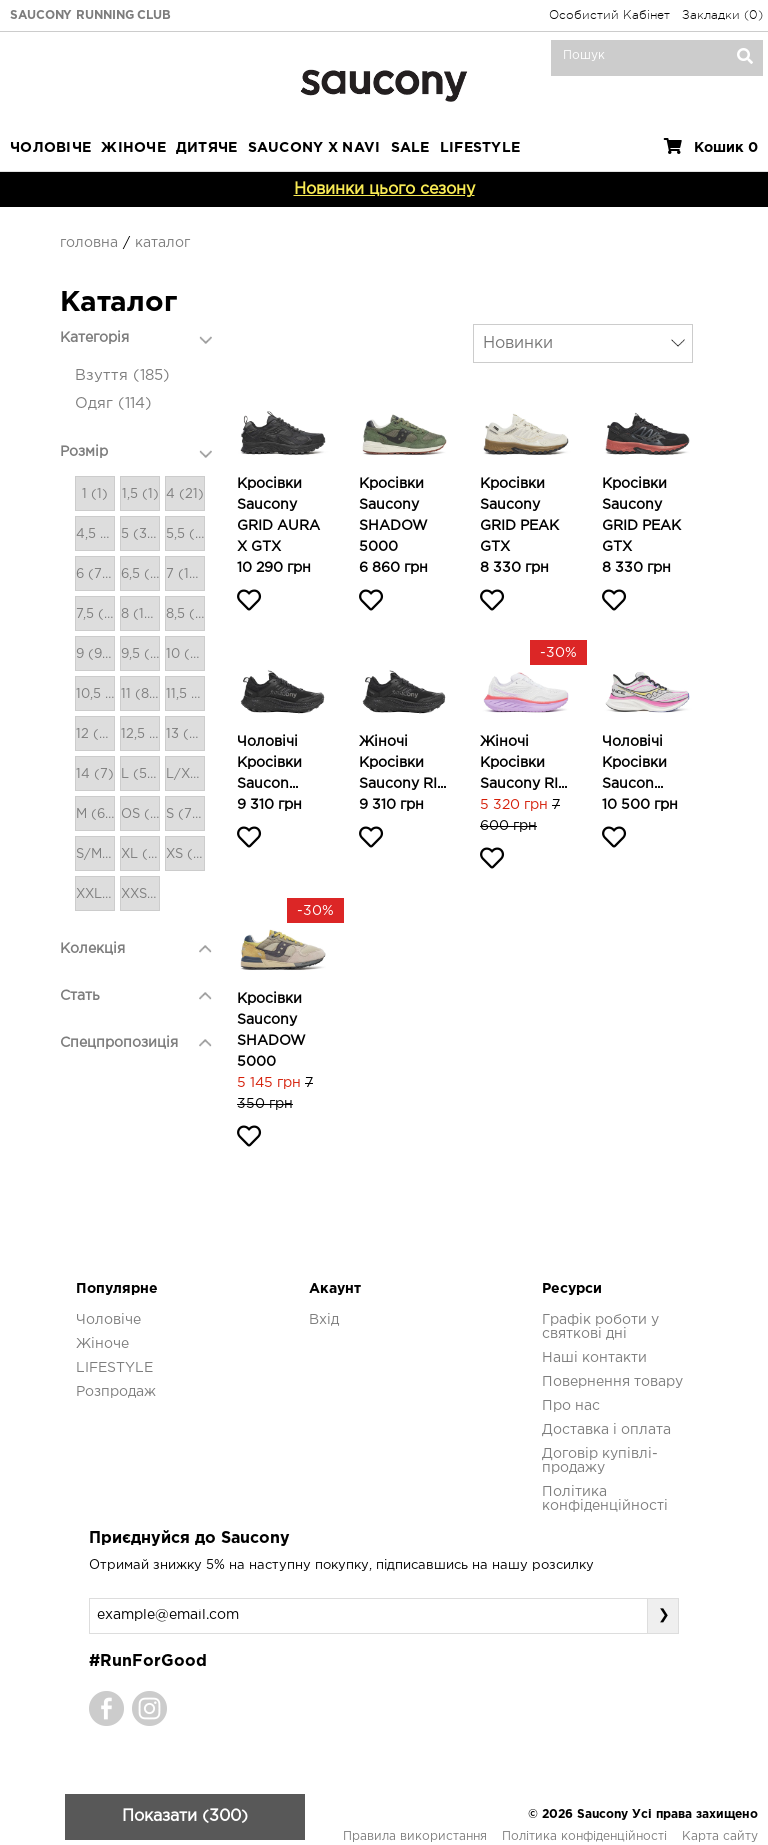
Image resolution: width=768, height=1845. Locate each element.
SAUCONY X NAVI (314, 148)
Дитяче (207, 148)
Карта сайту (720, 1836)
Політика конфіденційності (584, 1836)
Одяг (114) (113, 403)
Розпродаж (116, 1392)
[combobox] (583, 343)
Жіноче (133, 148)
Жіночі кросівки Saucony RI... (402, 763)
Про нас (571, 1406)
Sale (410, 148)
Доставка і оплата (606, 1430)
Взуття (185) (122, 375)
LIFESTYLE (480, 148)
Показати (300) (185, 1816)
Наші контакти (594, 1358)
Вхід (324, 1320)
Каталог (162, 243)
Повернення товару (612, 1382)
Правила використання (415, 1836)
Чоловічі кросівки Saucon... (269, 763)
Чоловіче (50, 148)
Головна (89, 243)
